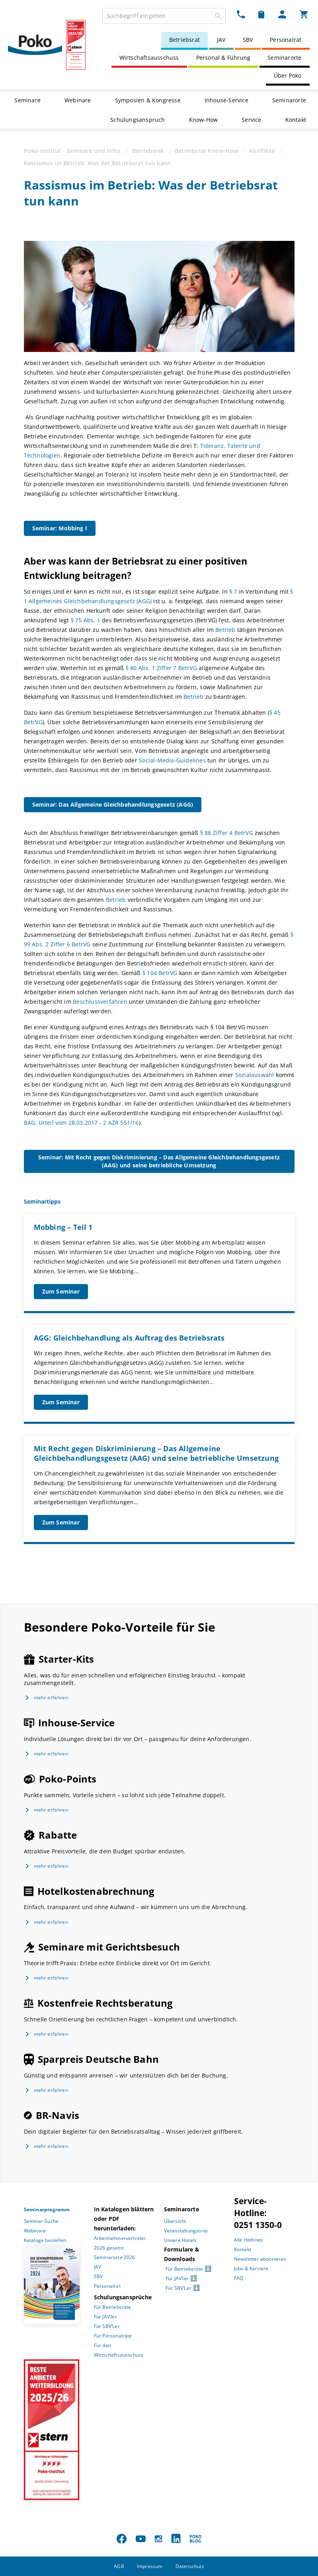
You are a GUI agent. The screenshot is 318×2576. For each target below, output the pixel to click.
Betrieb (225, 629)
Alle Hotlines (248, 2239)
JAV (221, 39)
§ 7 (233, 591)
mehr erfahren (51, 1697)
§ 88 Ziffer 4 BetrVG (226, 833)
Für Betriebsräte (112, 2307)
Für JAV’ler (105, 2316)
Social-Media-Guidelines (172, 760)
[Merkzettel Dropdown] (261, 14)
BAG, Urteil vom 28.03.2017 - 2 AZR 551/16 (81, 1122)
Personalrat (285, 39)
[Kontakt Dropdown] (240, 14)
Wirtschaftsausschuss (149, 57)
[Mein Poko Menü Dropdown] (282, 14)
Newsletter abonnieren (260, 2258)
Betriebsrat (184, 39)
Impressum (150, 2566)
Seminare (27, 100)
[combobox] (164, 16)
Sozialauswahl (255, 1075)
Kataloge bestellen (45, 2240)
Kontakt (295, 119)
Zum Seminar (61, 1291)
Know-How (203, 119)
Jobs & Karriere (251, 2268)
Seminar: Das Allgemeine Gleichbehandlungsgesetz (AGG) (112, 804)
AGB (119, 2566)
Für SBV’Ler (107, 2326)
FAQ (239, 2278)
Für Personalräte (113, 2335)
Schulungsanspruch (137, 119)
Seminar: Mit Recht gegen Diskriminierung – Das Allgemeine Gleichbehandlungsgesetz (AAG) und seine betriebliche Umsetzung (159, 1161)
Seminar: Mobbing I (60, 528)
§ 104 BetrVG (159, 973)
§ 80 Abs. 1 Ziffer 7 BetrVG (161, 668)
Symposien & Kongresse (148, 100)
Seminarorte (284, 57)
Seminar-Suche (41, 2221)
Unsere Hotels (180, 2240)
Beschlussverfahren (100, 1001)
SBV (248, 39)
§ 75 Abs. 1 (85, 620)
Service (251, 119)
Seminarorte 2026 (114, 2257)
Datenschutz (190, 2566)
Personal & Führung (223, 57)
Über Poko (288, 75)
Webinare (77, 100)
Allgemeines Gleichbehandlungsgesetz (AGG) (90, 601)
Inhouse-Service (226, 100)
